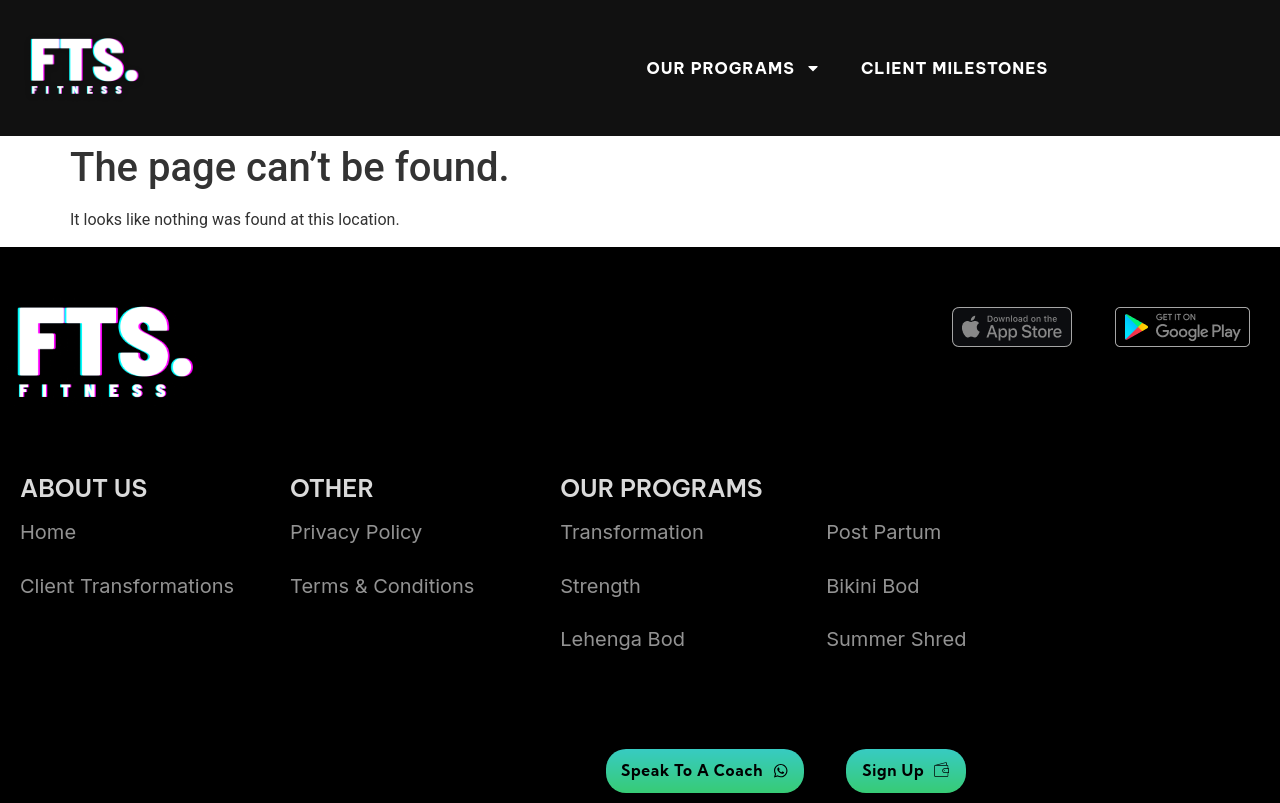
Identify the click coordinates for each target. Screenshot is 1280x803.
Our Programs (734, 68)
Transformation (632, 532)
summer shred (896, 639)
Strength (600, 586)
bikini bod (872, 586)
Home (48, 532)
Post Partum (883, 532)
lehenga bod (622, 639)
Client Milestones (954, 68)
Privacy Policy (356, 532)
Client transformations (127, 586)
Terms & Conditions (382, 586)
